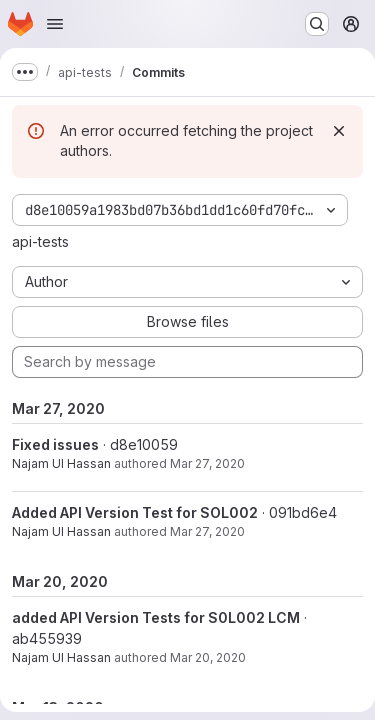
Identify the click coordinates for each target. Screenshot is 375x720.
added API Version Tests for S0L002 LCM (156, 617)
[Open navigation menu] (55, 24)
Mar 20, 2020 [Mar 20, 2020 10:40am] (208, 657)
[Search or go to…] (317, 24)
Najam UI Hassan (61, 463)
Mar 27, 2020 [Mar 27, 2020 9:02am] (207, 463)
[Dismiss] (339, 131)
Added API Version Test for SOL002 (135, 512)
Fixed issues (55, 444)
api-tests (40, 241)
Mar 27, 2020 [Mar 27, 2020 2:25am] (207, 531)
